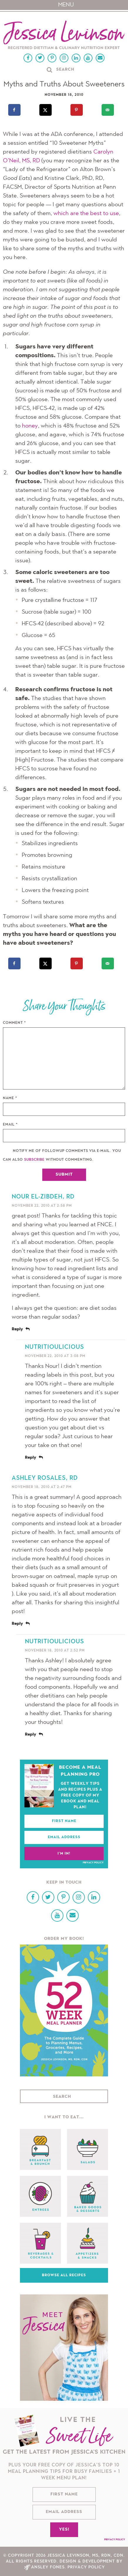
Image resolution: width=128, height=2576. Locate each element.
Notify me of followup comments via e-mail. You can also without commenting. (62, 1155)
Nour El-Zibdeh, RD (43, 1197)
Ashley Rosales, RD (45, 1478)
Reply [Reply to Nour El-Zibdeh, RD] (17, 1329)
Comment (14, 1023)
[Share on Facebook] (15, 110)
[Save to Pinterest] (77, 110)
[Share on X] (46, 110)
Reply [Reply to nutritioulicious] (30, 1458)
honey (30, 426)
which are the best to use (86, 214)
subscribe (34, 1160)
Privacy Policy (93, 1863)
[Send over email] (108, 110)
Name (10, 1098)
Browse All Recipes (64, 2275)
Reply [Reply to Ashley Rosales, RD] (17, 1624)
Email (10, 1124)
